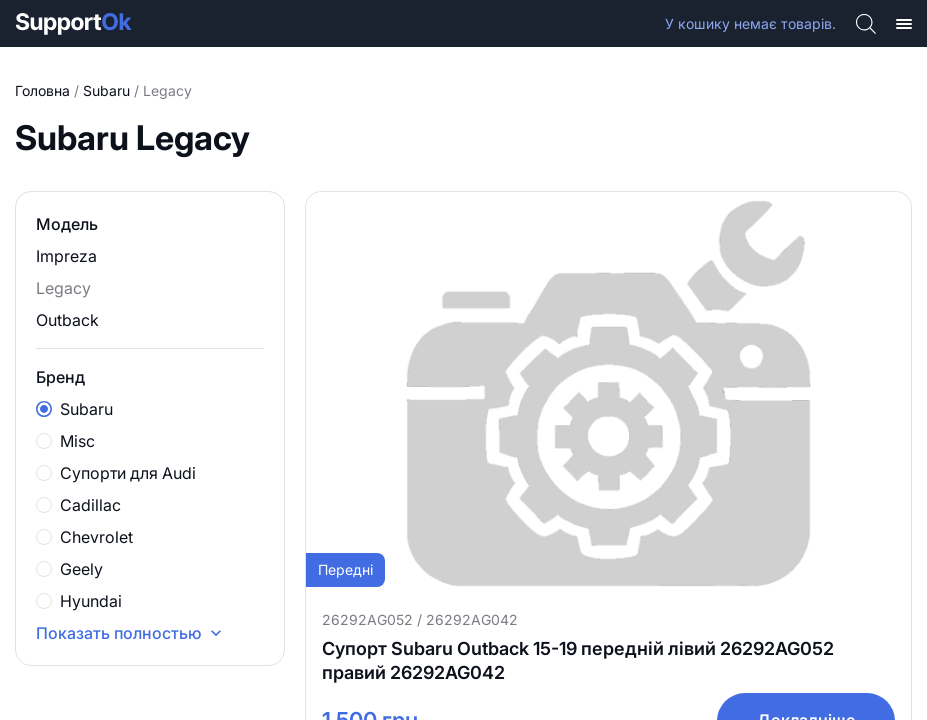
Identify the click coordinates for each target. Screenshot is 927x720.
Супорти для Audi (116, 473)
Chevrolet (84, 537)
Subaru (106, 90)
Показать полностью (131, 633)
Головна (42, 90)
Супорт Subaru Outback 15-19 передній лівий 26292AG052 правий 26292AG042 (578, 660)
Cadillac (78, 505)
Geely (69, 569)
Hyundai (79, 601)
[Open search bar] (866, 23)
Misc (65, 441)
